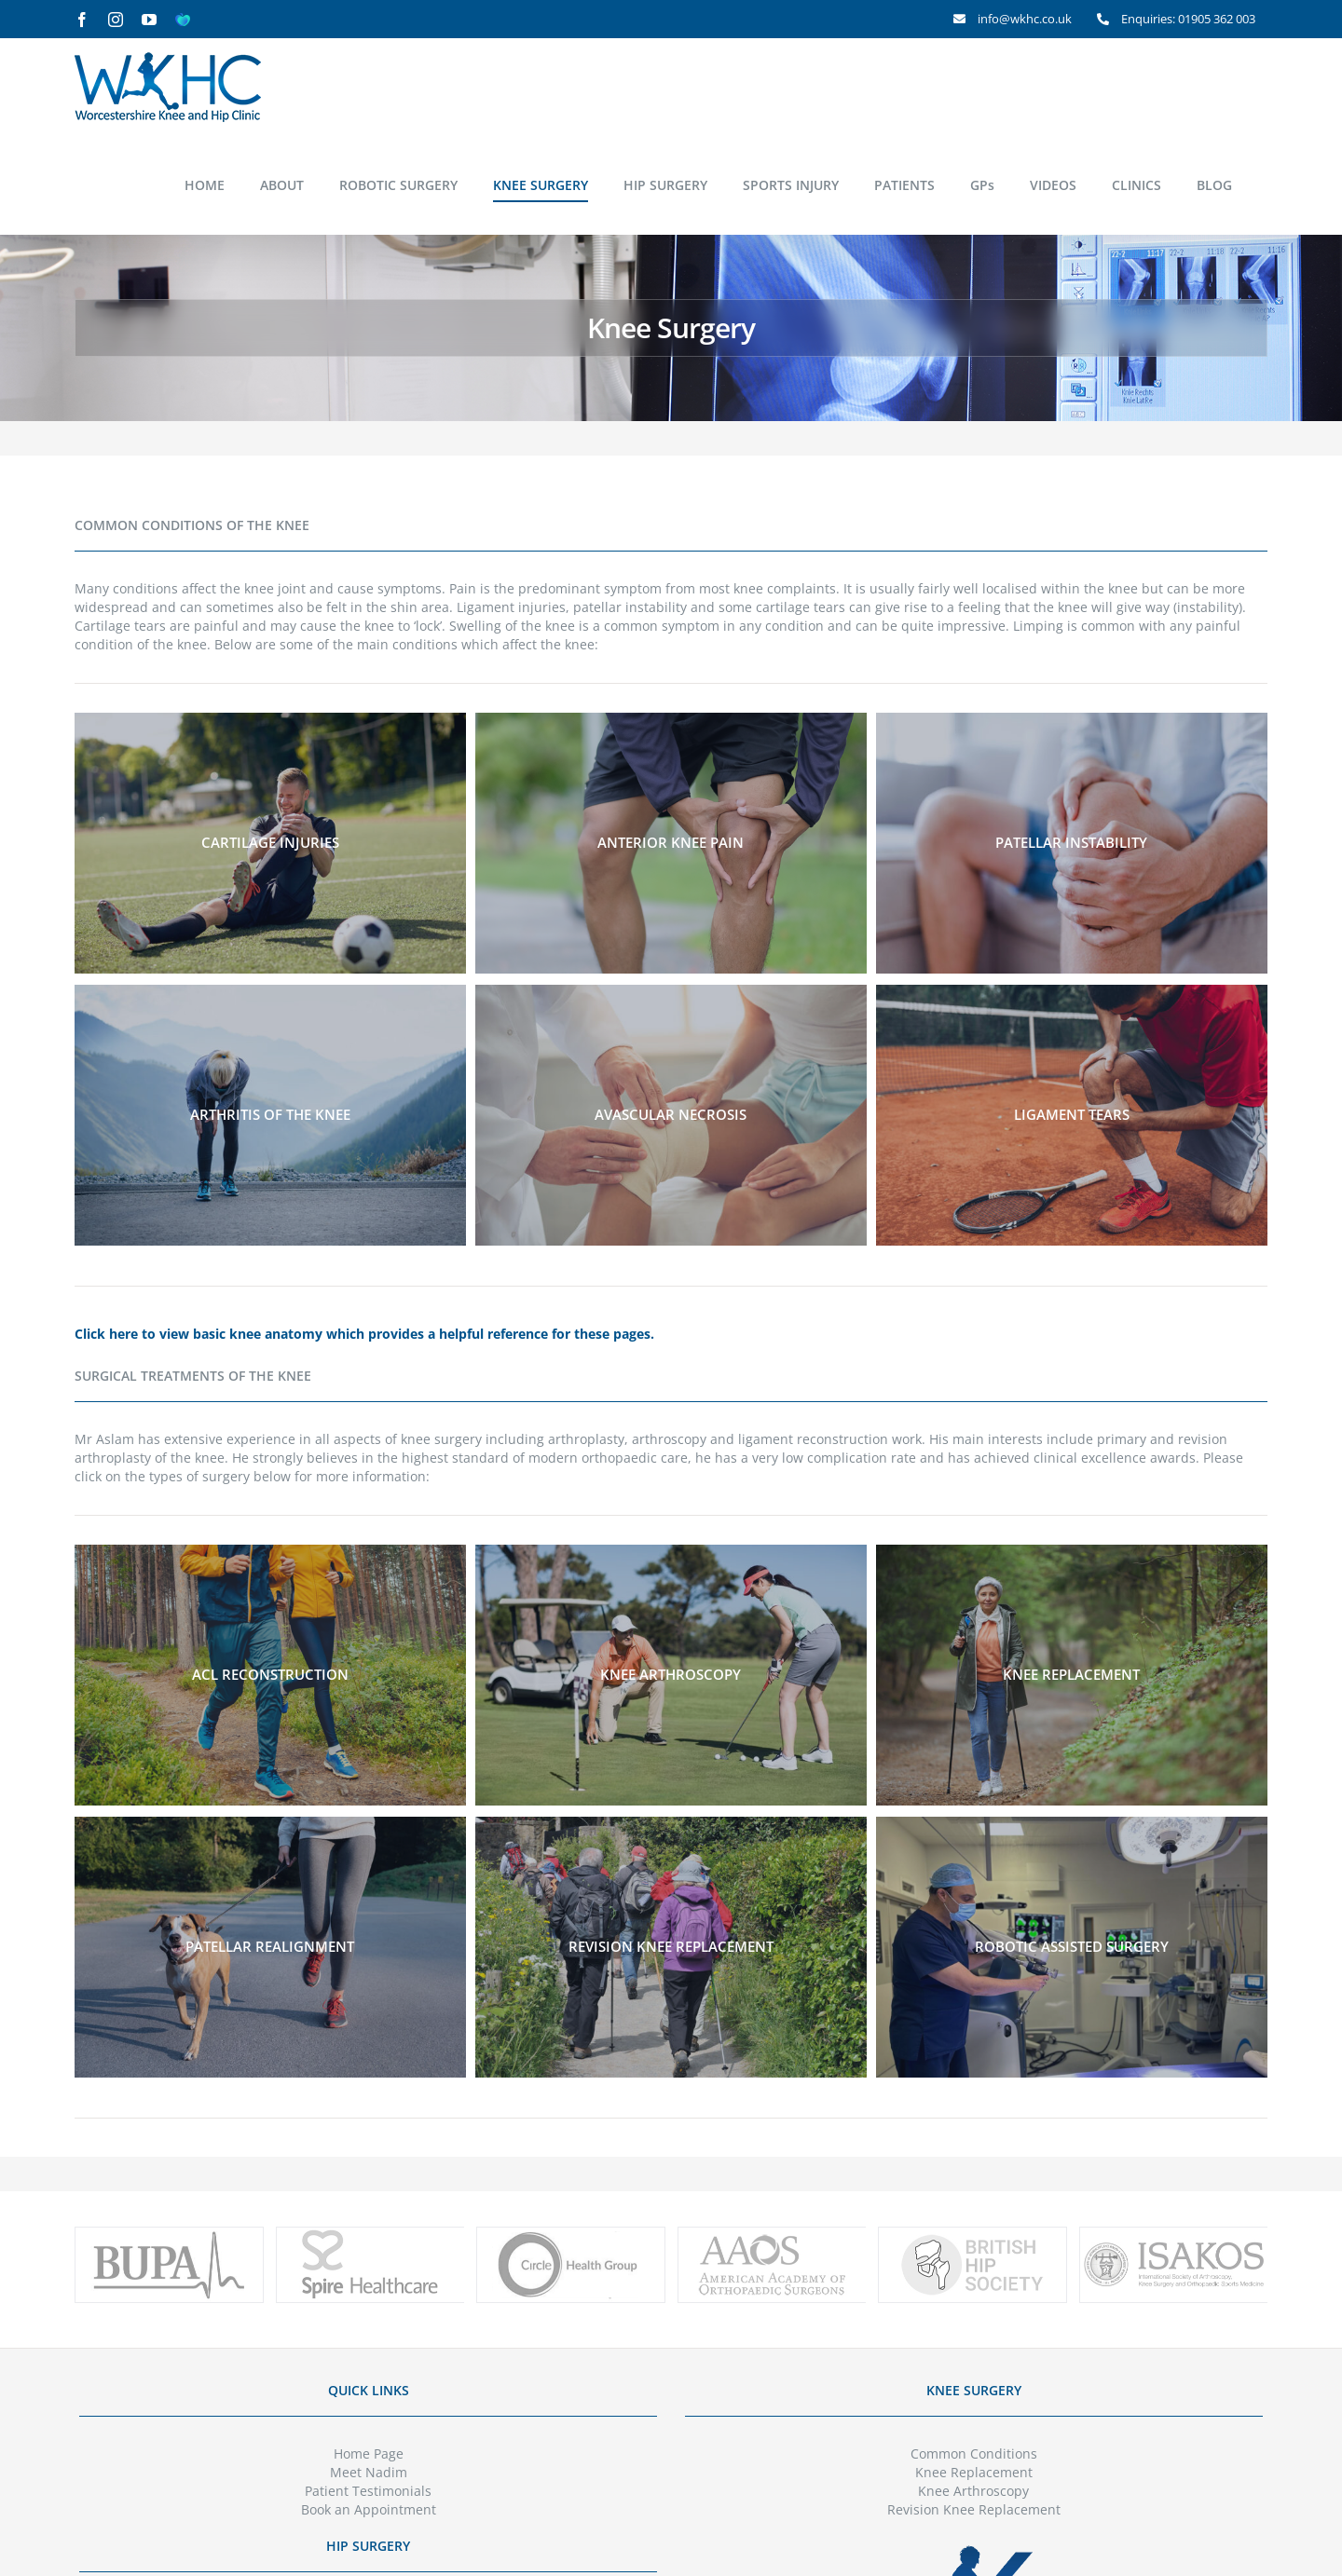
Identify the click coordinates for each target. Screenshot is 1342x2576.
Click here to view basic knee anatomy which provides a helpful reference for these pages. (364, 1334)
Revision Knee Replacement (974, 2509)
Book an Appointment (368, 2509)
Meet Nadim (368, 2472)
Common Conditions (974, 2453)
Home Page (369, 2453)
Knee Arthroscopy (973, 2491)
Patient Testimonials (368, 2491)
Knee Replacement (974, 2472)
